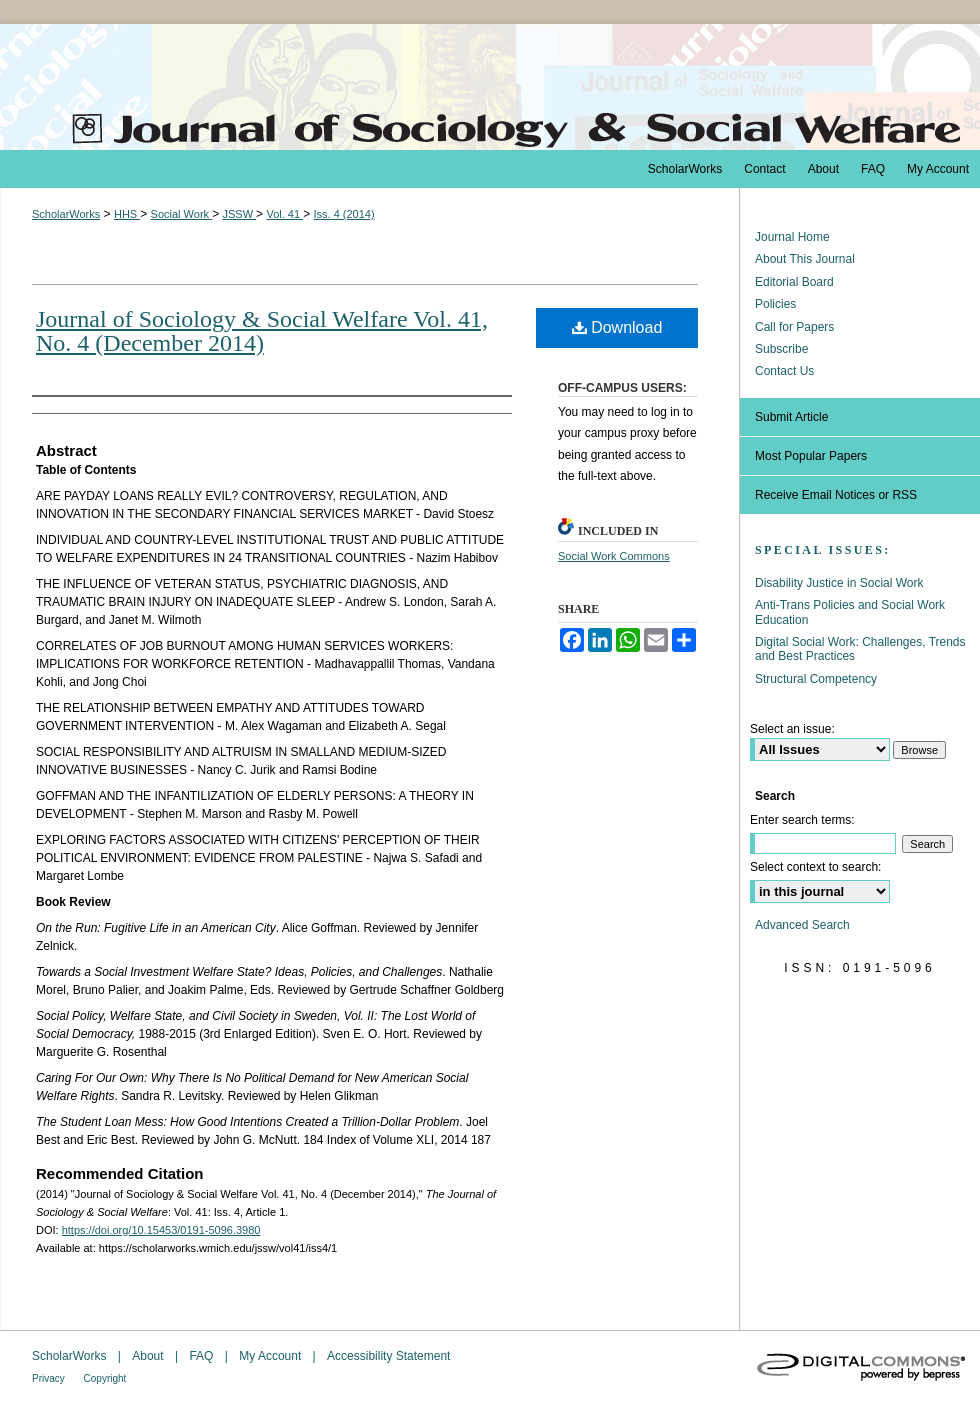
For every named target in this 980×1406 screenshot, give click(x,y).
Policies (775, 304)
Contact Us (784, 371)
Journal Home (792, 237)
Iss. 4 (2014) (343, 214)
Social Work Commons (614, 556)
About (149, 1356)
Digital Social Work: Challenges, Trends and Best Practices (860, 649)
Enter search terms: (802, 820)
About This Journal (805, 259)
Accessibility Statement (388, 1356)
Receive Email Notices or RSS (836, 495)
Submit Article (791, 417)
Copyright (105, 1378)
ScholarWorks (66, 214)
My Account (271, 1356)
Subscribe (781, 349)
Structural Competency (816, 679)
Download (617, 327)
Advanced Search (802, 925)
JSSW (239, 214)
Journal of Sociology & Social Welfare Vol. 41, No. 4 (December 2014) (262, 331)
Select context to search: (815, 867)
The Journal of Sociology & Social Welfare (490, 87)
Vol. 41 (284, 214)
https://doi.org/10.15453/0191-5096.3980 (161, 1230)
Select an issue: (792, 729)
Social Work (182, 214)
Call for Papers (794, 327)
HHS (127, 214)
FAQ (202, 1356)
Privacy (50, 1378)
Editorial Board (794, 282)
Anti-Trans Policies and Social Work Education (850, 612)
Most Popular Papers (811, 456)
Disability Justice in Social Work (839, 583)
